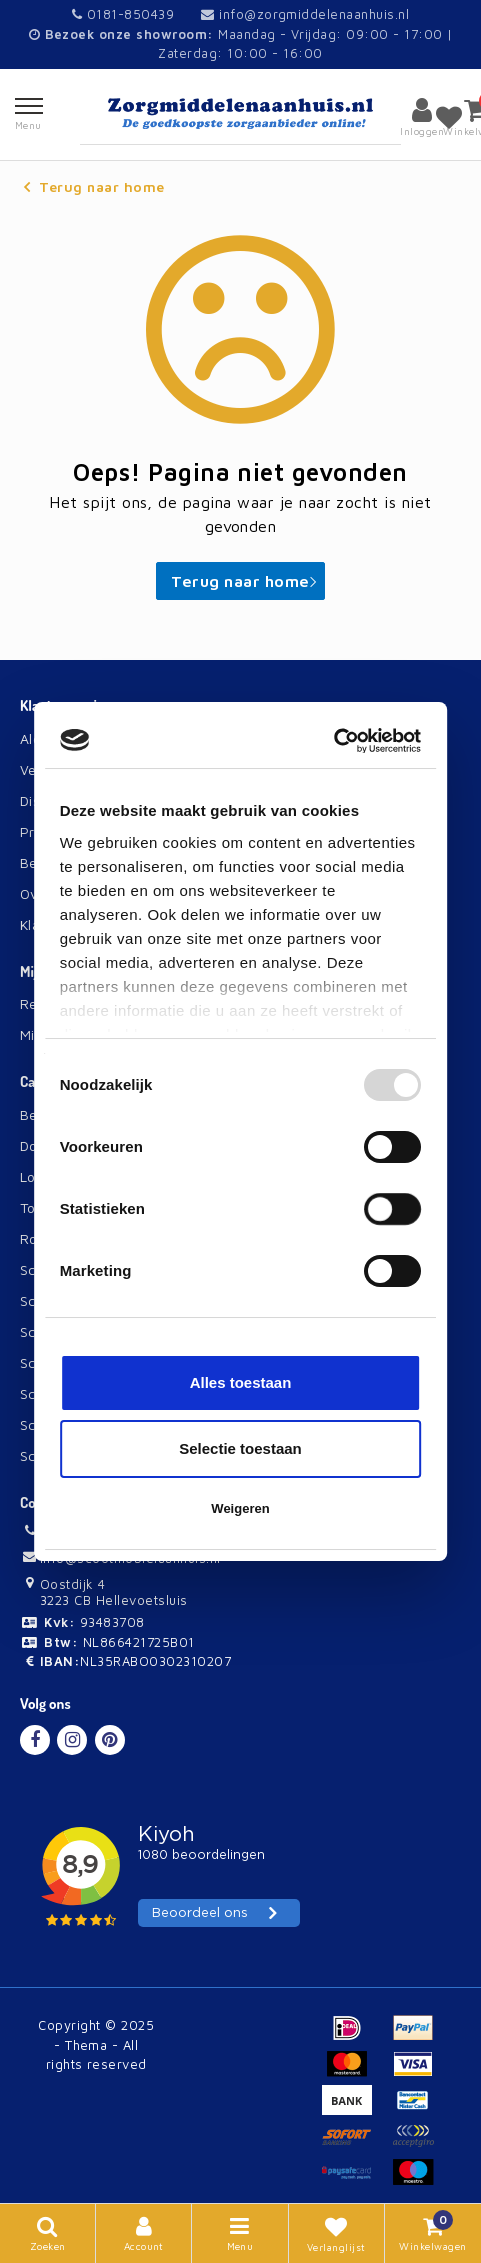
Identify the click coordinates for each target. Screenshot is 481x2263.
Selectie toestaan (240, 1448)
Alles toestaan (241, 1382)
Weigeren (240, 1508)
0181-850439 (123, 14)
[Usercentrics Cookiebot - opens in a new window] (333, 741)
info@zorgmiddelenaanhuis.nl (305, 14)
